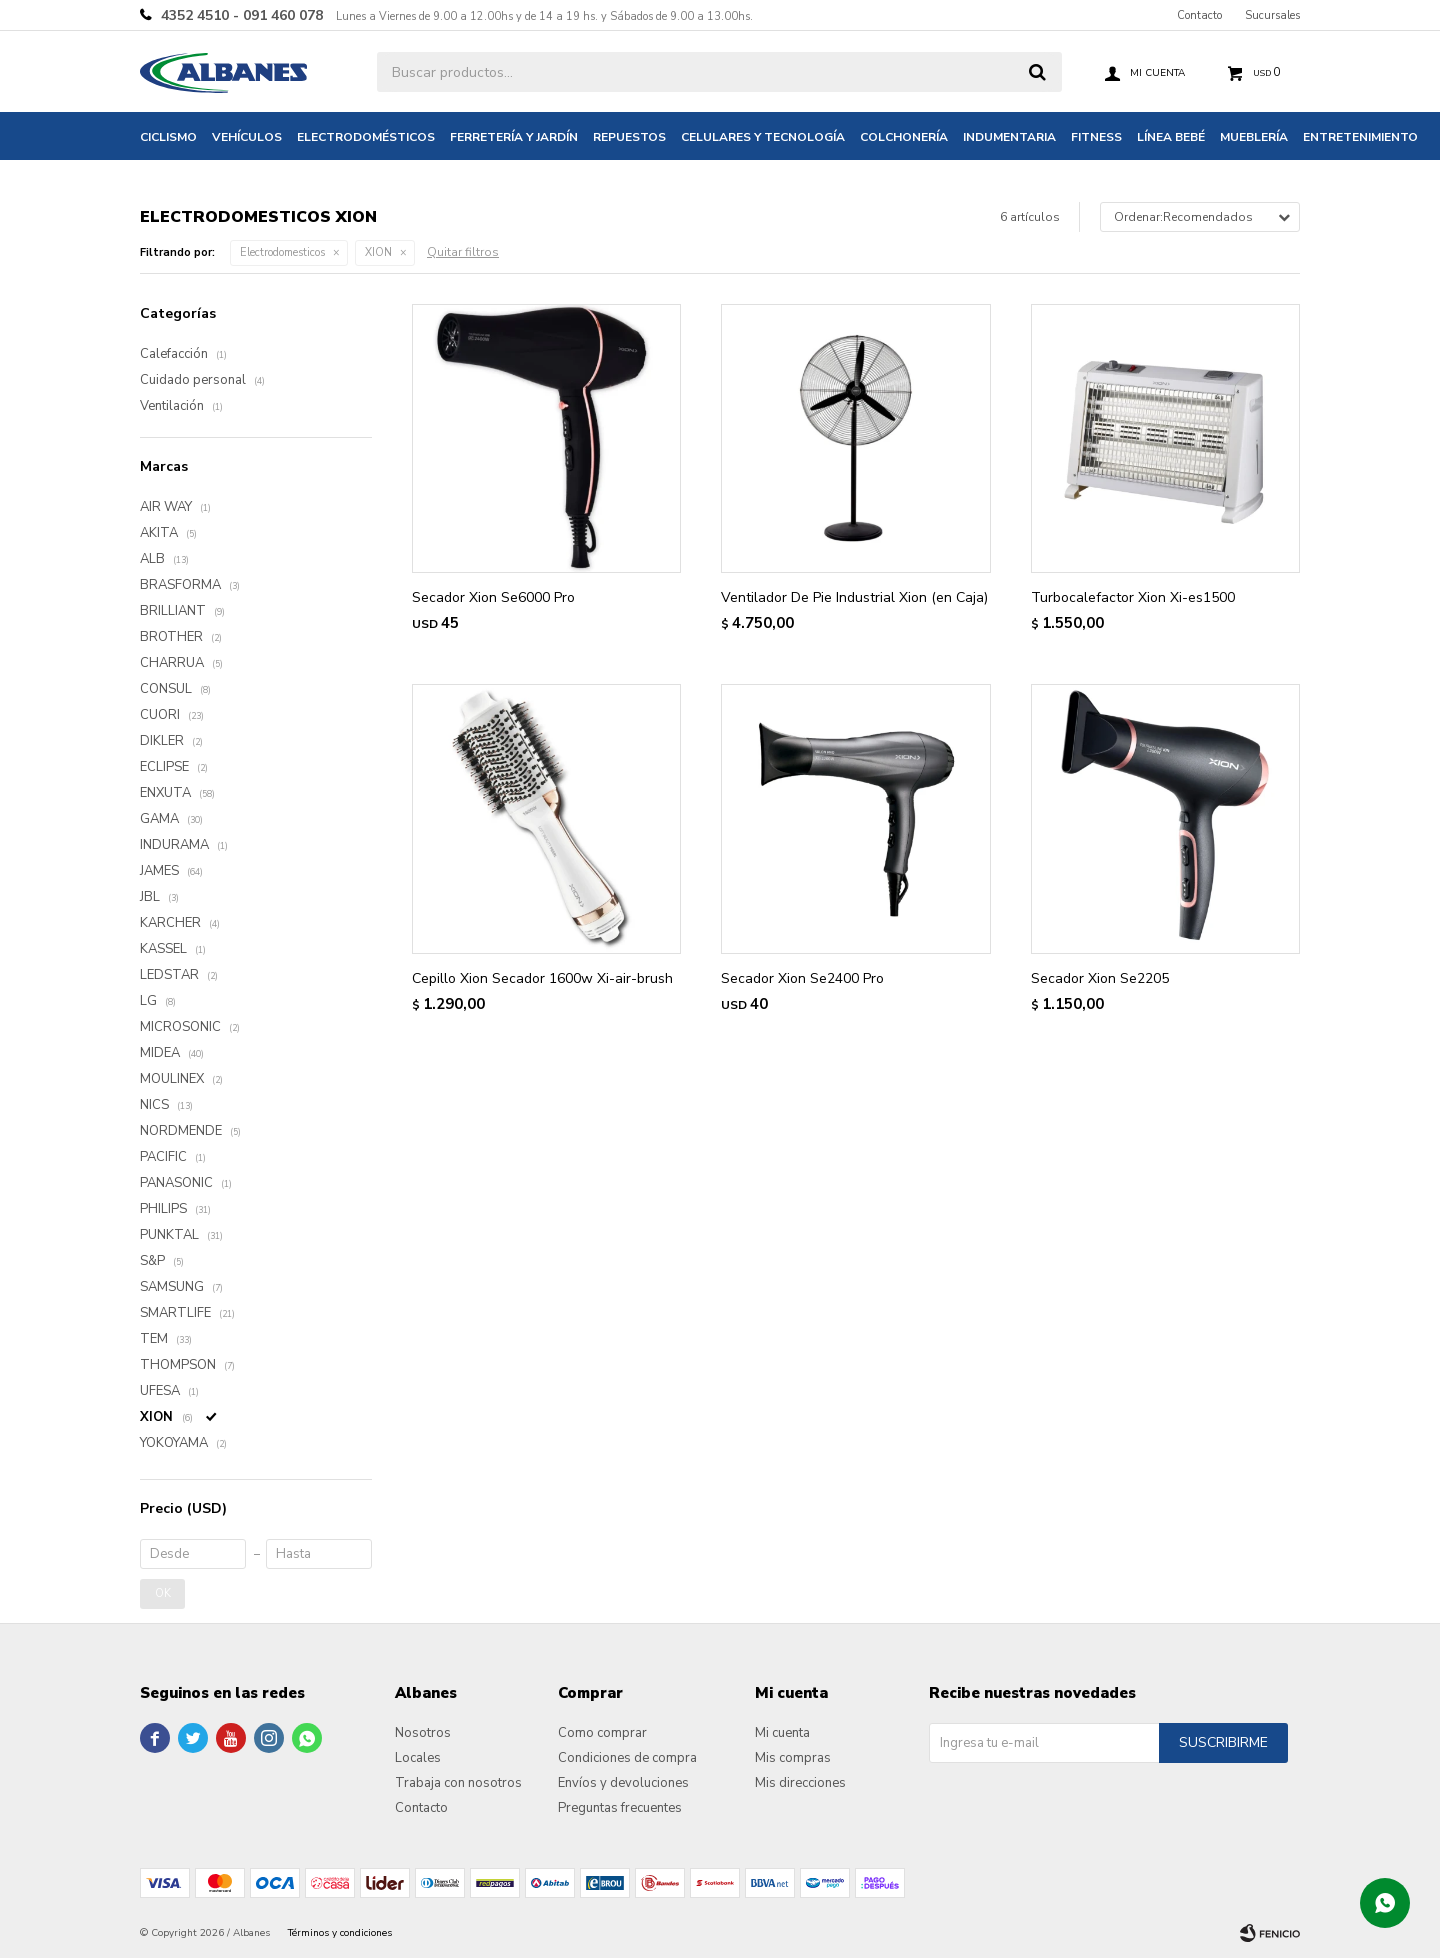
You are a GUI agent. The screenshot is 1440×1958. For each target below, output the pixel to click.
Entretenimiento (1360, 137)
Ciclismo (168, 137)
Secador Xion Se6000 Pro (493, 597)
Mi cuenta (782, 1733)
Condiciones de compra (627, 1758)
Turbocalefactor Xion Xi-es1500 (1133, 597)
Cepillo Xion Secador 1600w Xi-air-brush (542, 978)
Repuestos (629, 137)
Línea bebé (1171, 137)
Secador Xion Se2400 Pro (802, 978)
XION (378, 252)
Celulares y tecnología (763, 137)
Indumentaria (1009, 137)
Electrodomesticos (282, 252)
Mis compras (793, 1758)
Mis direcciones (800, 1783)
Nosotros (423, 1733)
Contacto (1199, 15)
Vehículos (247, 137)
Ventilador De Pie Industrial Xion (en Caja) (854, 597)
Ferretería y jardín (514, 137)
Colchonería (904, 137)
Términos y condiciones (340, 1933)
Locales (418, 1758)
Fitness (1096, 137)
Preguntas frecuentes (620, 1808)
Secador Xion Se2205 (1100, 978)
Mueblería (1254, 137)
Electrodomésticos (366, 137)
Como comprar (602, 1733)
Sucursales (1272, 15)
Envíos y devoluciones (623, 1783)
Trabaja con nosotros (458, 1783)
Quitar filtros (463, 252)
